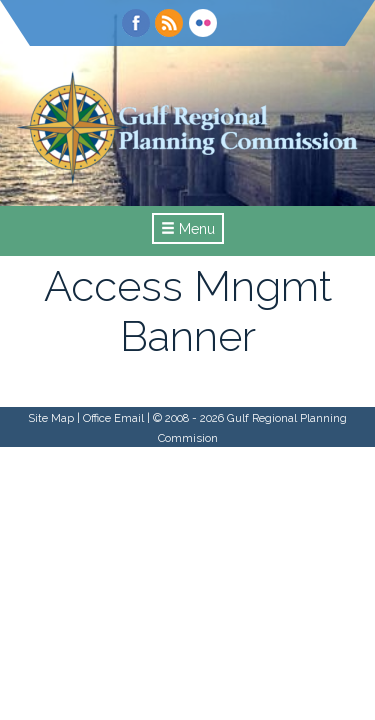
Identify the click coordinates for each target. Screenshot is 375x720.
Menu (188, 229)
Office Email (113, 418)
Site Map (51, 418)
